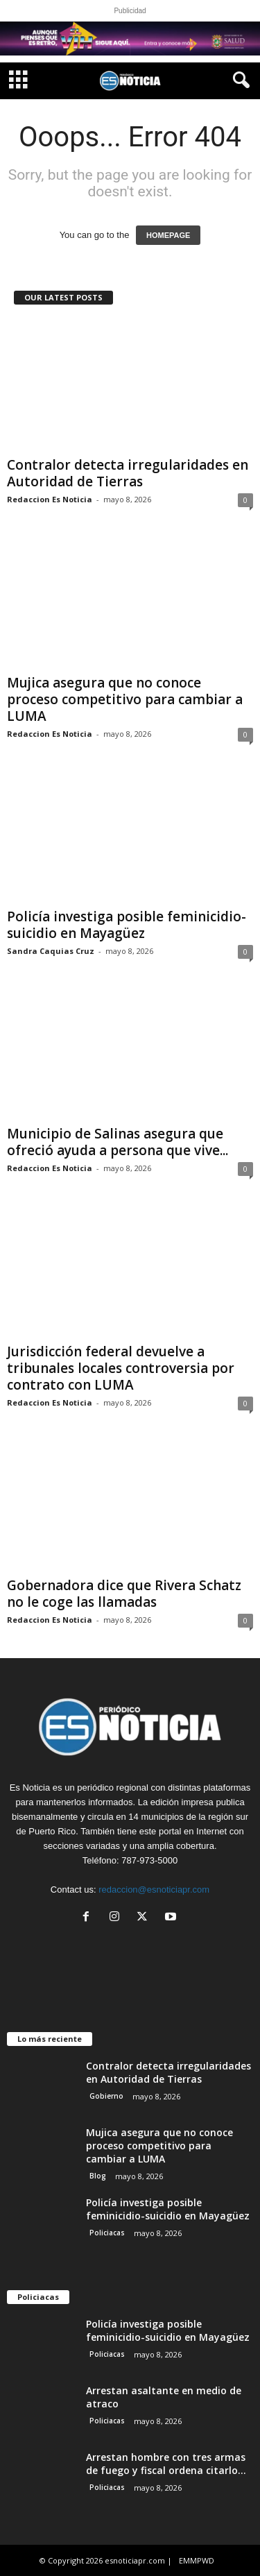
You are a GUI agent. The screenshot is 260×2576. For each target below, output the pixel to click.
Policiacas (107, 2232)
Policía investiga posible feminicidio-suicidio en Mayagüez (126, 924)
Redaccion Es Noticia (49, 499)
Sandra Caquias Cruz (50, 951)
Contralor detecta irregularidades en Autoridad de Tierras (127, 473)
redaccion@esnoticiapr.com (153, 1889)
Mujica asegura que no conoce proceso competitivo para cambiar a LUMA (125, 699)
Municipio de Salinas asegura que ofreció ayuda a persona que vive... (117, 1142)
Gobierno (106, 2096)
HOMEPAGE (168, 235)
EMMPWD (196, 2560)
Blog (97, 2176)
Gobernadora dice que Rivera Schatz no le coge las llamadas (124, 1593)
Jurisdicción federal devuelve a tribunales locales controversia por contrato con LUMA (120, 1368)
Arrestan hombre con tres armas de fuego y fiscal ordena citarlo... (166, 2463)
